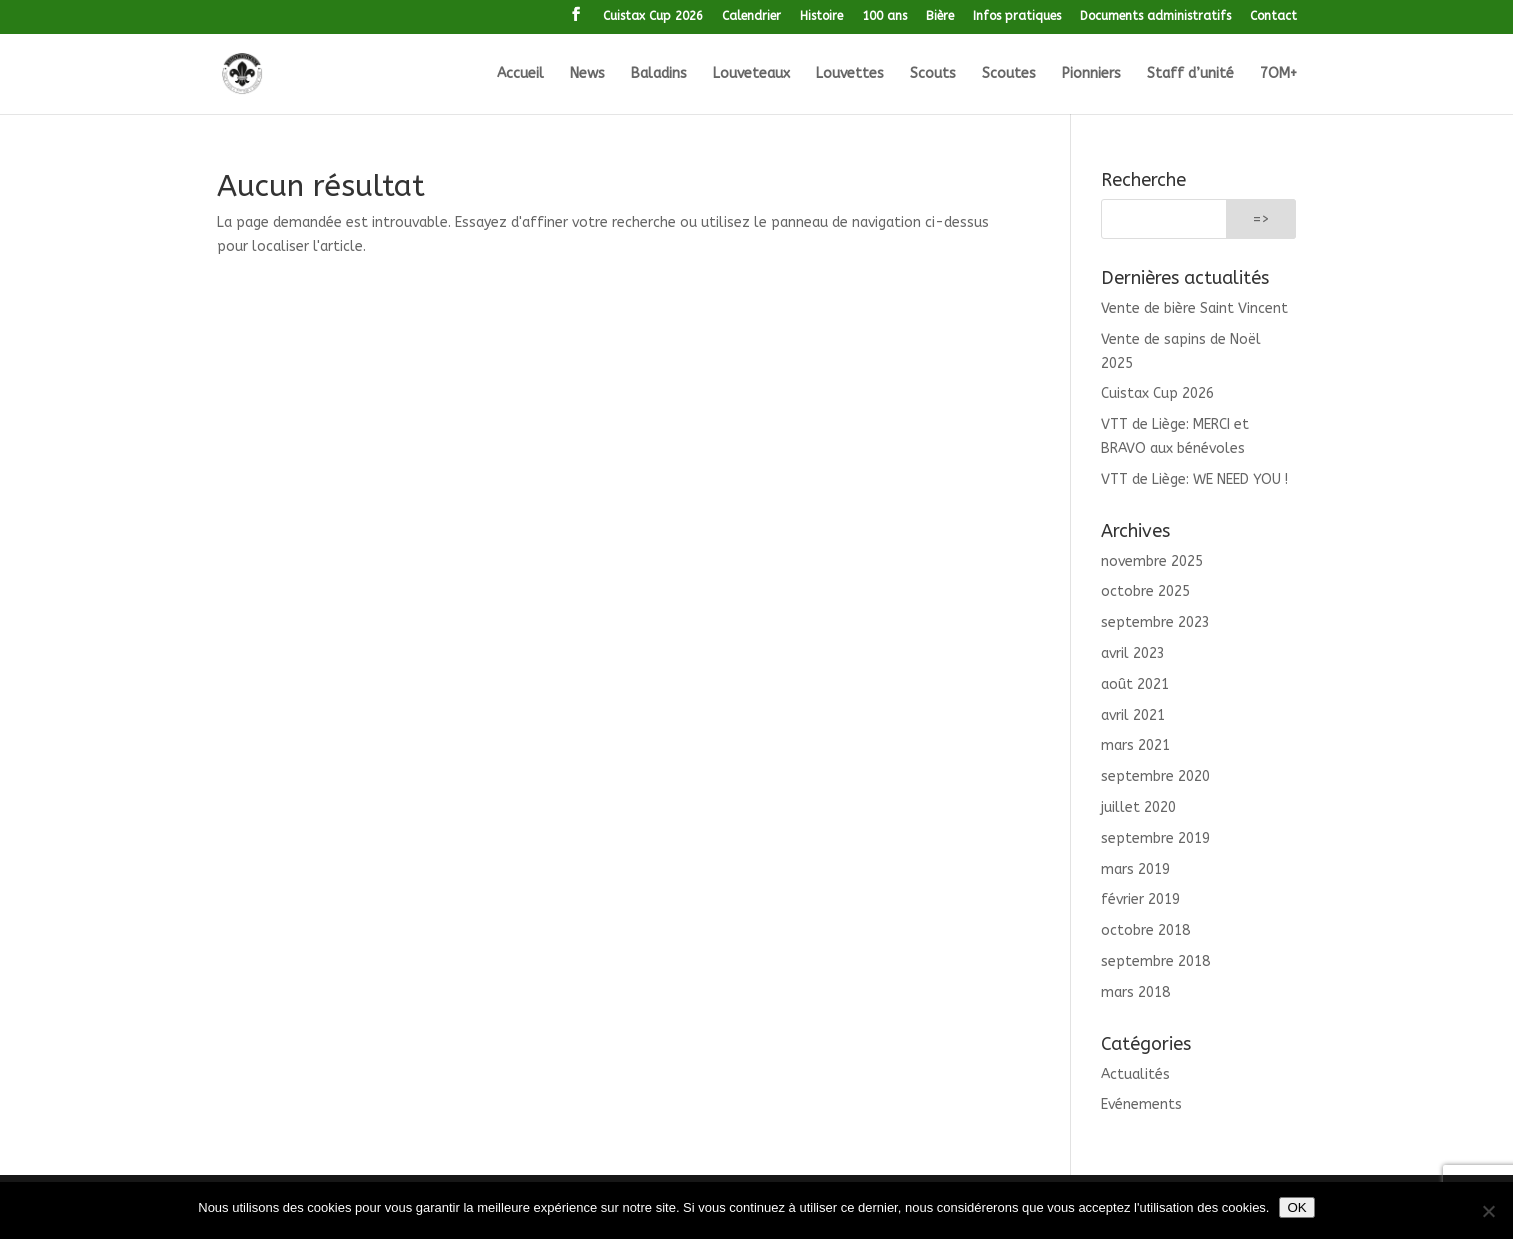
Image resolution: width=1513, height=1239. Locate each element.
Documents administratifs (1155, 16)
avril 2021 (1133, 715)
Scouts (933, 74)
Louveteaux (751, 74)
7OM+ (1278, 74)
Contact (1273, 16)
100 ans (884, 16)
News (587, 74)
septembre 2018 (1155, 961)
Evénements (1141, 1104)
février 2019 (1140, 899)
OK (1296, 1207)
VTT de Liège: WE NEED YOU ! (1194, 479)
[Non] (1488, 1211)
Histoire (821, 16)
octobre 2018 (1145, 930)
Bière (940, 16)
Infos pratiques (1017, 16)
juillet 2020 (1138, 807)
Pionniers (1091, 74)
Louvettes (850, 74)
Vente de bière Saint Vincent (1194, 308)
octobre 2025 (1145, 591)
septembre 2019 (1155, 838)
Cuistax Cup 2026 (653, 16)
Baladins (659, 74)
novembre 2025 (1152, 561)
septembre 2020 (1155, 776)
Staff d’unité (1190, 74)
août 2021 (1135, 684)
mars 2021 (1135, 745)
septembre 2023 (1155, 622)
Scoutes (1009, 74)
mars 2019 (1135, 869)
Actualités (1135, 1074)
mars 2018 (1135, 992)
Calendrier (751, 16)
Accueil (520, 74)
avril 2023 (1133, 653)
